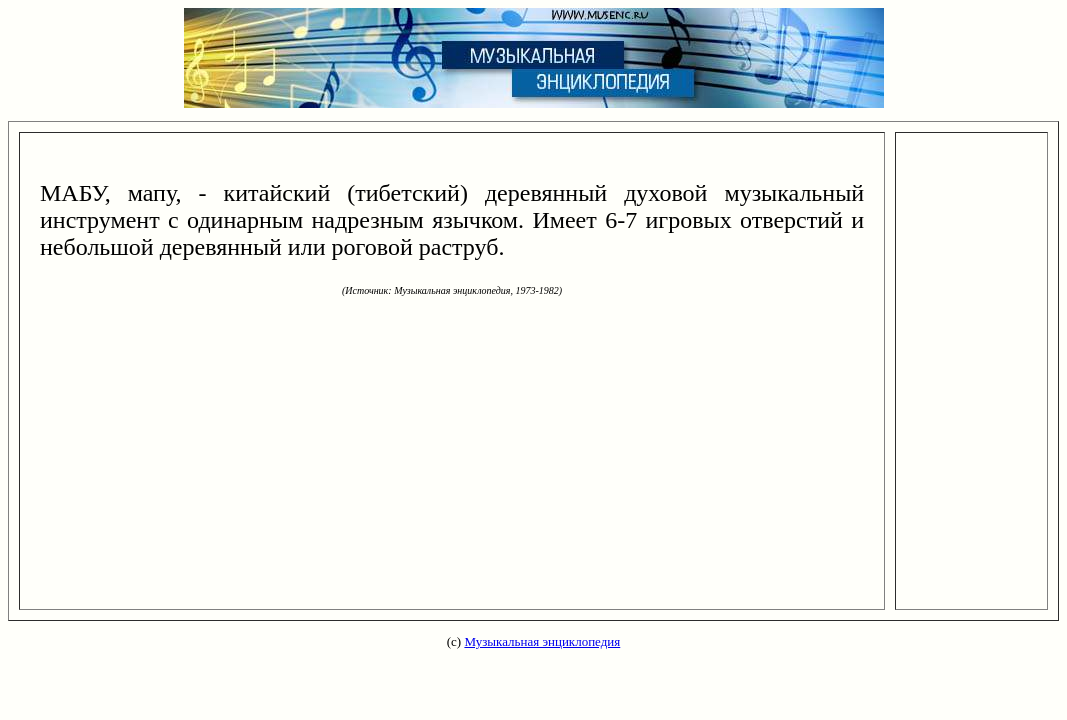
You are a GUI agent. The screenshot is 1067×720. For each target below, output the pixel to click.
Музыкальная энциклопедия (542, 641)
